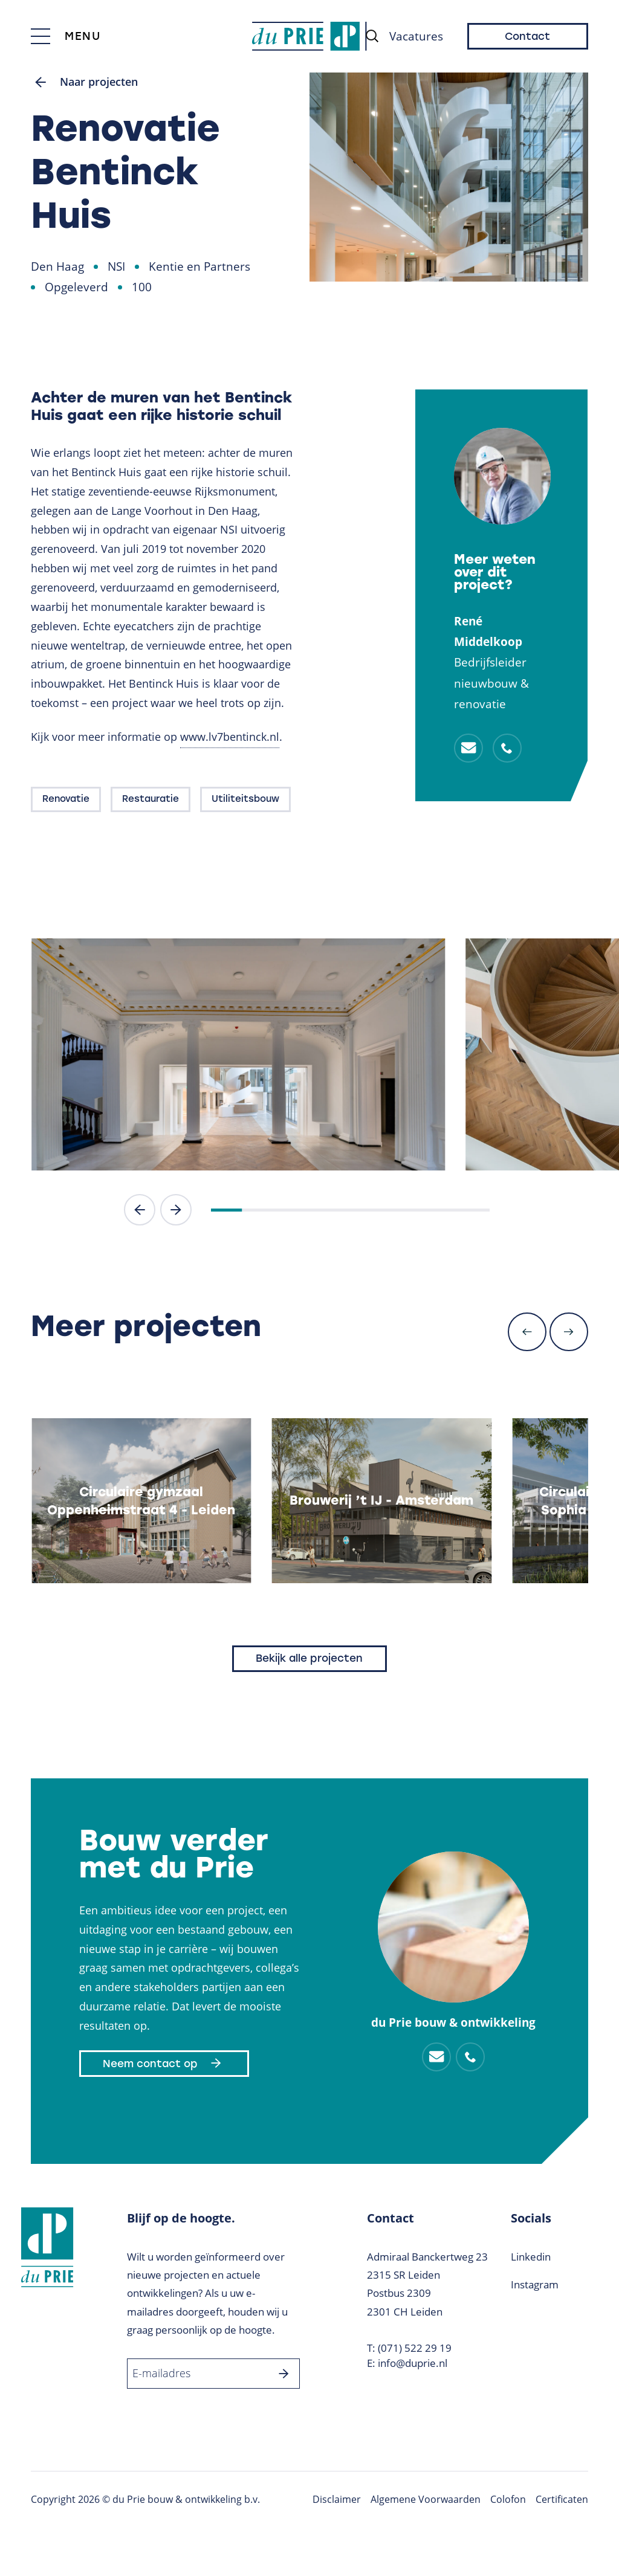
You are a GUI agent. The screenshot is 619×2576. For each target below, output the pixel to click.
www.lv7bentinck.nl (229, 738)
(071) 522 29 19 (415, 2348)
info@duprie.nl (412, 2364)
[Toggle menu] (65, 36)
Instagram (535, 2286)
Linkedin (531, 2258)
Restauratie (150, 800)
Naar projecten (87, 82)
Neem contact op (164, 2064)
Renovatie (65, 800)
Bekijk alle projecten (309, 1659)
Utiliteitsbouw (245, 800)
